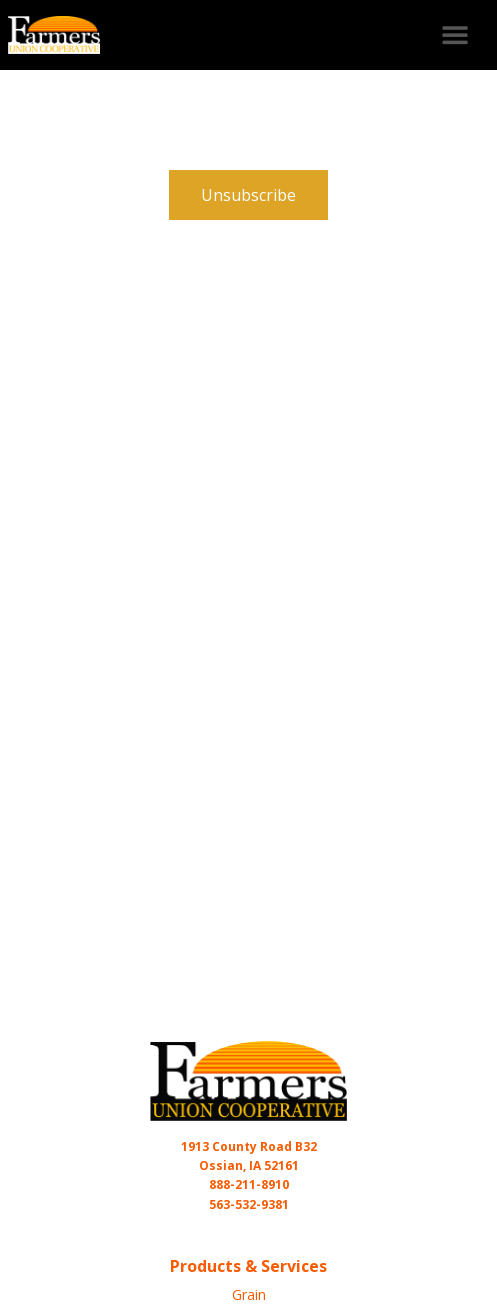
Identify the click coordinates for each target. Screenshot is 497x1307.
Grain (249, 1294)
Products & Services (248, 1266)
